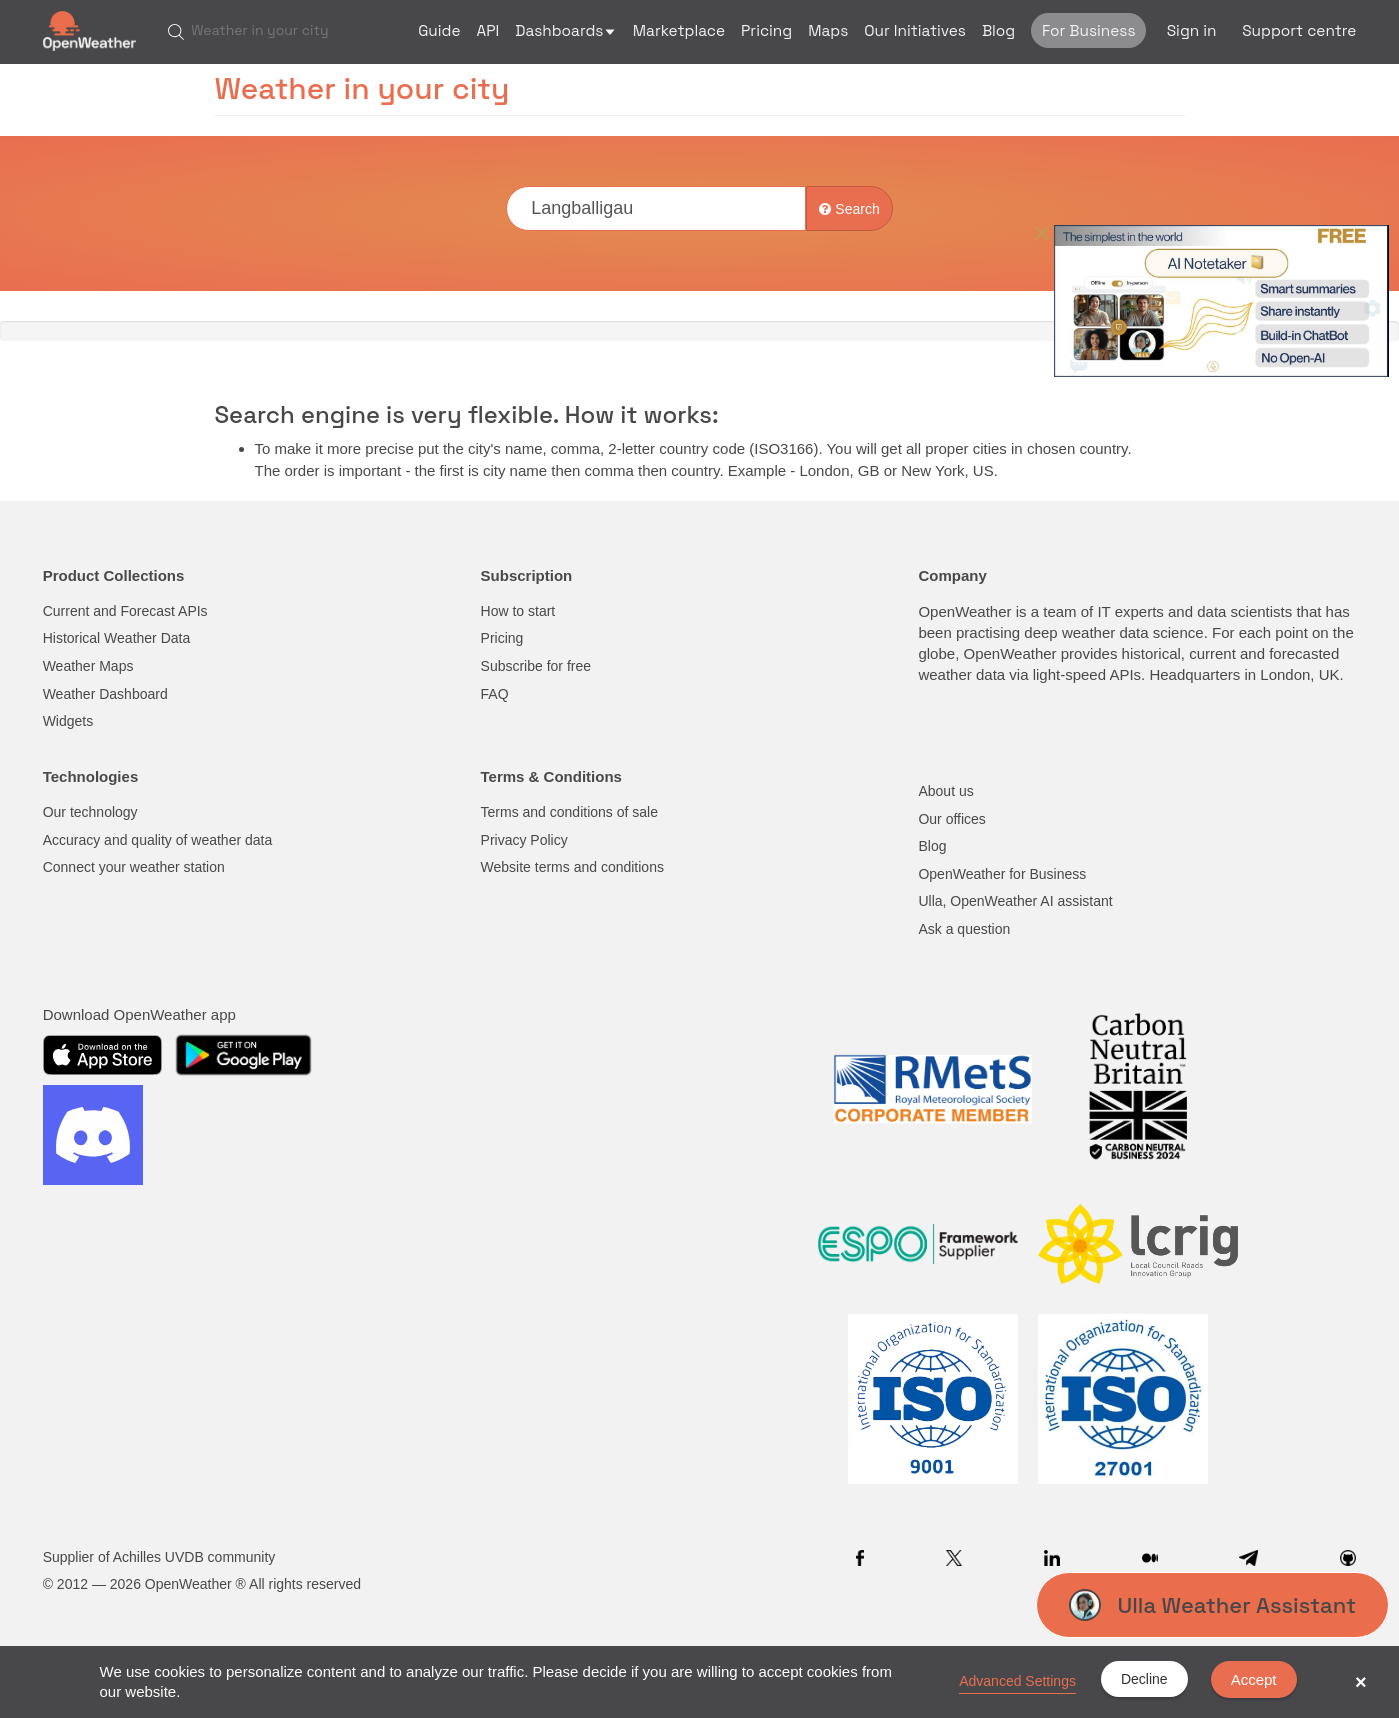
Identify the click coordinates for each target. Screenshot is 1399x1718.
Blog (998, 30)
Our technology (90, 812)
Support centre (1299, 30)
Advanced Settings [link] (1017, 1681)
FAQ (495, 694)
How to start (518, 611)
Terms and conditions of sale (569, 812)
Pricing (766, 30)
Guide (439, 30)
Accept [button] (1254, 1679)
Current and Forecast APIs (125, 611)
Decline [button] (1144, 1679)
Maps (828, 30)
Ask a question (964, 929)
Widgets (68, 721)
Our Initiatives (915, 30)
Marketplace (679, 30)
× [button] (1361, 1682)
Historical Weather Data (117, 638)
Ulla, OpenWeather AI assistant (1015, 901)
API (488, 30)
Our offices (951, 819)
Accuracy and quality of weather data (158, 840)
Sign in (1192, 30)
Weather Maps (88, 666)
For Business (1089, 30)
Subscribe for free (536, 666)
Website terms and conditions (572, 867)
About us (945, 791)
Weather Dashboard (105, 694)
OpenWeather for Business (1002, 874)
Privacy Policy (524, 840)
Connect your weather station (134, 867)
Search (849, 209)
